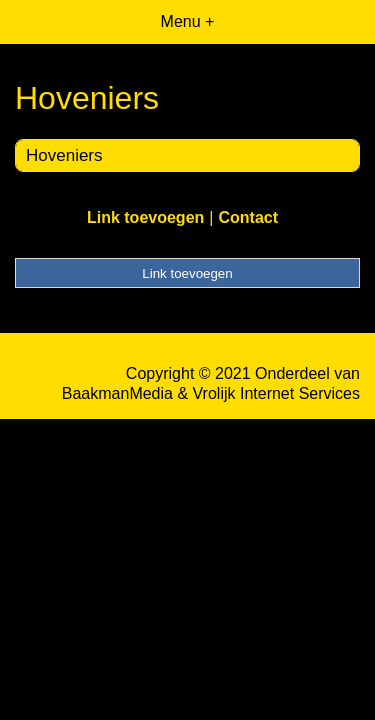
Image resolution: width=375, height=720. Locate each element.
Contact (248, 217)
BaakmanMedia (117, 393)
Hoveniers (64, 155)
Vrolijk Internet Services (276, 393)
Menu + (188, 21)
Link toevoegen (145, 217)
